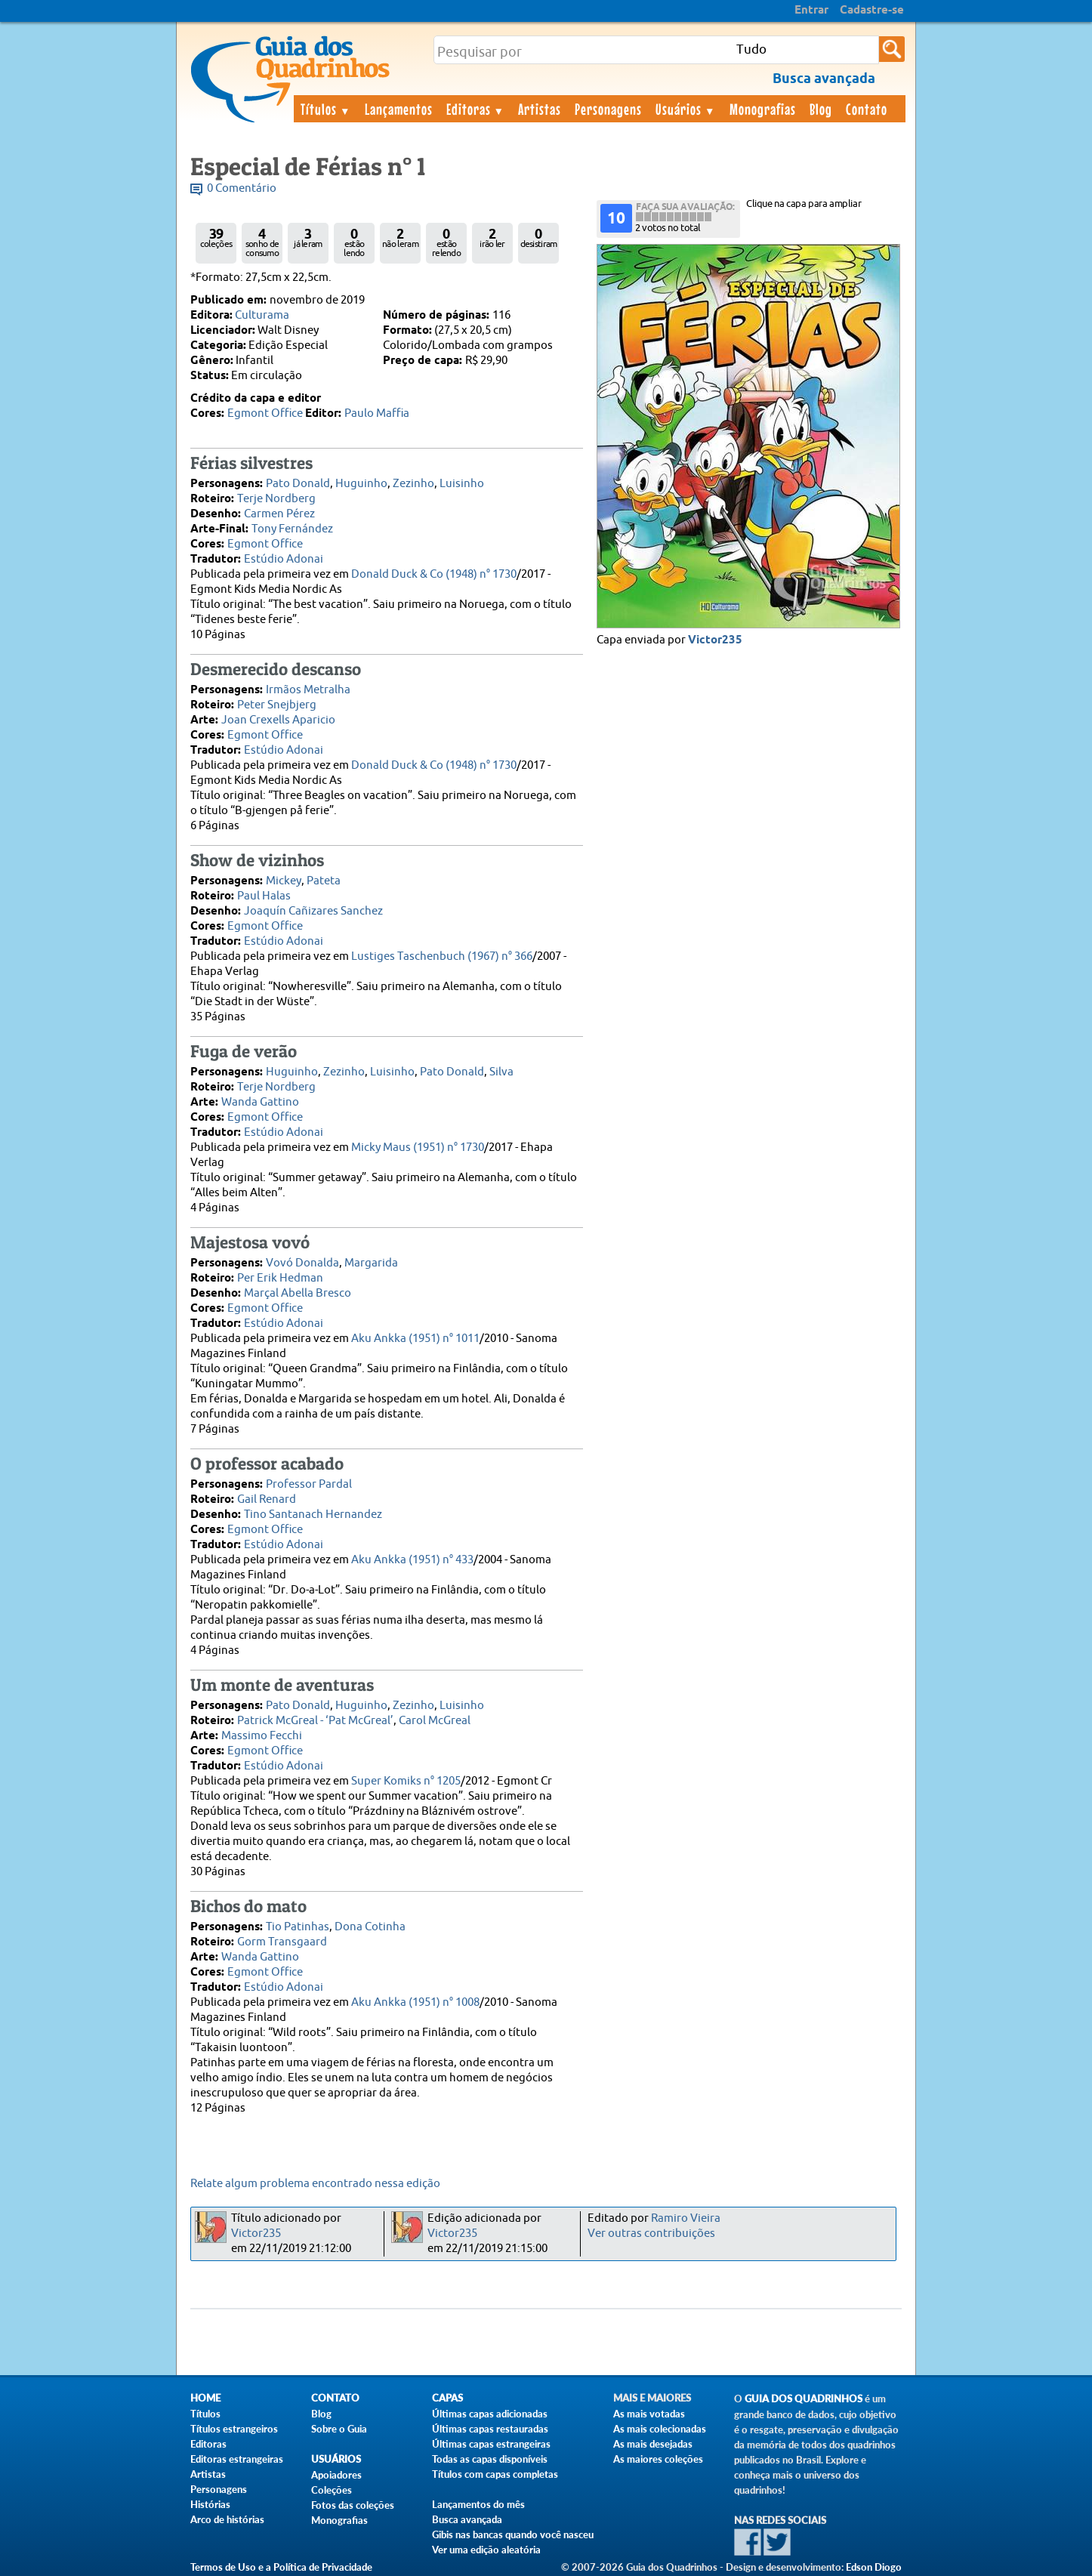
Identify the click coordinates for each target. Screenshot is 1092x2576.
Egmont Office (265, 413)
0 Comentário (241, 188)
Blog (821, 109)
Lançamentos (399, 109)
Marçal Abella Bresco (297, 1293)
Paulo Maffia (376, 413)
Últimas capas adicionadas (490, 2414)
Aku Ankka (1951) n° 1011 (415, 1338)
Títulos (326, 109)
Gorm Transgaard (282, 1942)
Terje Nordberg (276, 499)
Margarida (371, 1263)
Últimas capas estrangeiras (491, 2444)
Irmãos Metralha (308, 690)
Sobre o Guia (339, 2429)
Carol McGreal (434, 1721)
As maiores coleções (658, 2459)
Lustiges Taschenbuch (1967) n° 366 (441, 956)
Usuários (686, 109)
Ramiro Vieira (685, 2218)
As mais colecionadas (659, 2429)
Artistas (539, 109)
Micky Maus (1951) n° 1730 (417, 1147)
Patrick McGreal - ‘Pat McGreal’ (315, 1721)
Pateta (324, 881)
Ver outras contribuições (651, 2233)
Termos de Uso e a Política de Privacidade (281, 2567)
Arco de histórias (227, 2519)
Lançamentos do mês (478, 2504)
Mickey (283, 881)
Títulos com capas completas (495, 2474)
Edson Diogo (874, 2567)
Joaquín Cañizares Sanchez (313, 911)
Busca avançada (467, 2519)
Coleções (331, 2490)
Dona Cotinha (370, 1927)
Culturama (262, 315)
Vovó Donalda (302, 1263)
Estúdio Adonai (283, 559)
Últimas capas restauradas (490, 2429)
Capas (447, 2398)
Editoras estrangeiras (236, 2459)
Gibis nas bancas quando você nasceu (513, 2534)
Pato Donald (298, 484)
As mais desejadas (653, 2444)
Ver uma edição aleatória (486, 2550)
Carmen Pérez (279, 514)
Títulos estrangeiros (234, 2429)
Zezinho (413, 484)
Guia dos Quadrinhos (803, 2399)
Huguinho (361, 484)
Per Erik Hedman (280, 1278)
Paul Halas (264, 896)
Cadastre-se (872, 10)
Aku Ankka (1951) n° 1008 (415, 2002)
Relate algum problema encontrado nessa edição (315, 2183)
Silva (501, 1072)
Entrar (811, 10)
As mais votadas (649, 2414)
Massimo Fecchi (261, 1736)
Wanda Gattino (260, 1102)
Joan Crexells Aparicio (278, 720)
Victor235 (715, 640)
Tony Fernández (292, 529)
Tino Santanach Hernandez (313, 1514)
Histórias (210, 2504)
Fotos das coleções (352, 2505)
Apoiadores (336, 2475)
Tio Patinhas (297, 1927)
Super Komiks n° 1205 (406, 1781)
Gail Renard (266, 1499)
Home (205, 2398)
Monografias (763, 109)
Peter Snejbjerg (276, 705)
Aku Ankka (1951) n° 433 (412, 1560)
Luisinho (462, 484)
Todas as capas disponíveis (490, 2459)
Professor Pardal (309, 1484)
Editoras (475, 109)
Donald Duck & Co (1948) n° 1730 (434, 574)
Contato (866, 109)
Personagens (608, 109)
